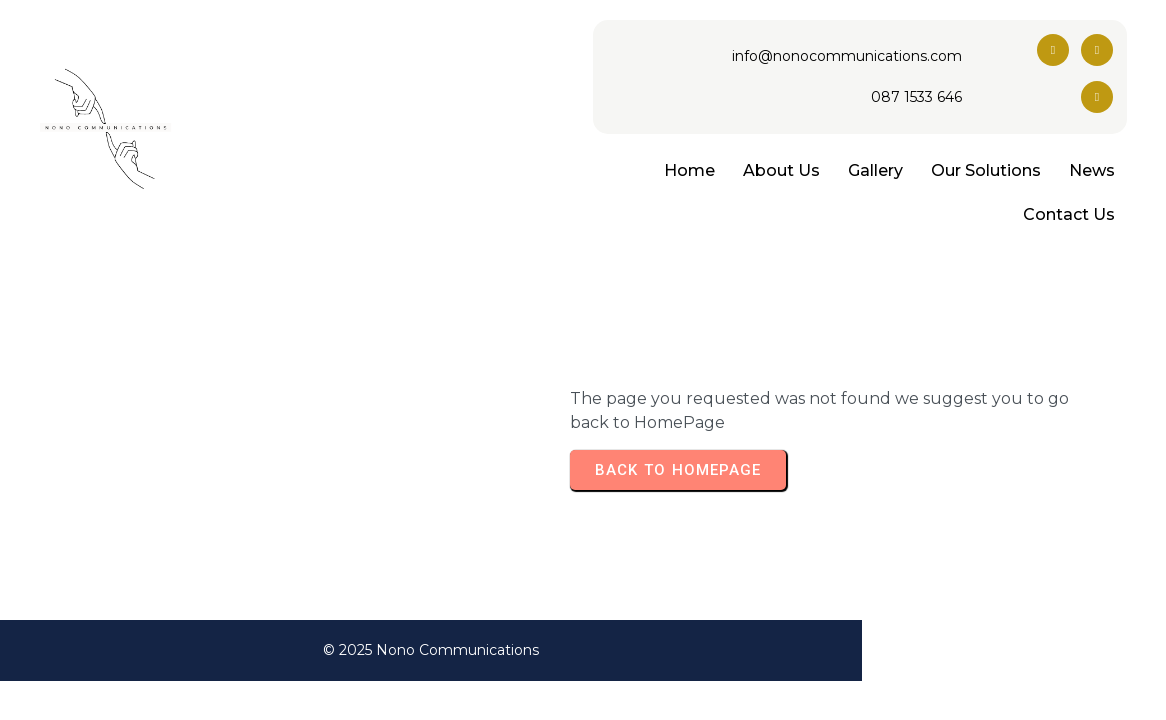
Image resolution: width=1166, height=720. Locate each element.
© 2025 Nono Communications (583, 650)
